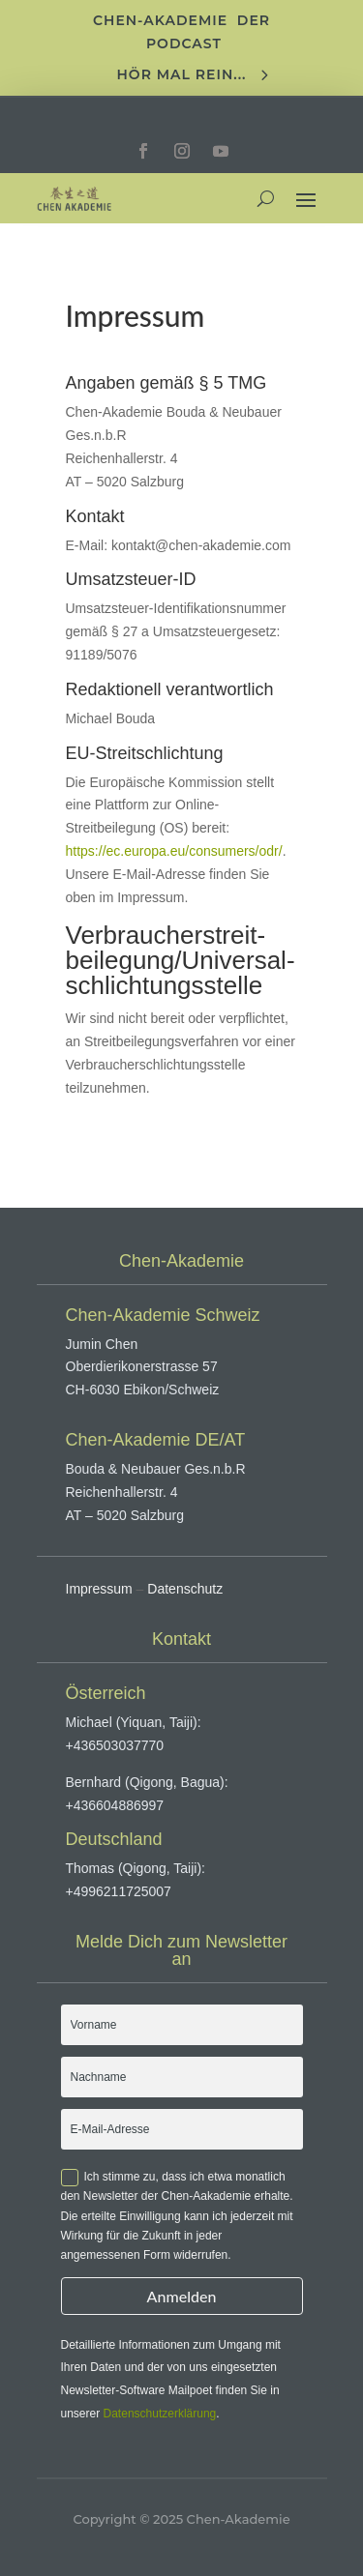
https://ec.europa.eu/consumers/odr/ (174, 851)
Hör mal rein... (182, 74)
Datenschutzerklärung (160, 2413)
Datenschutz (185, 1588)
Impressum (99, 1588)
